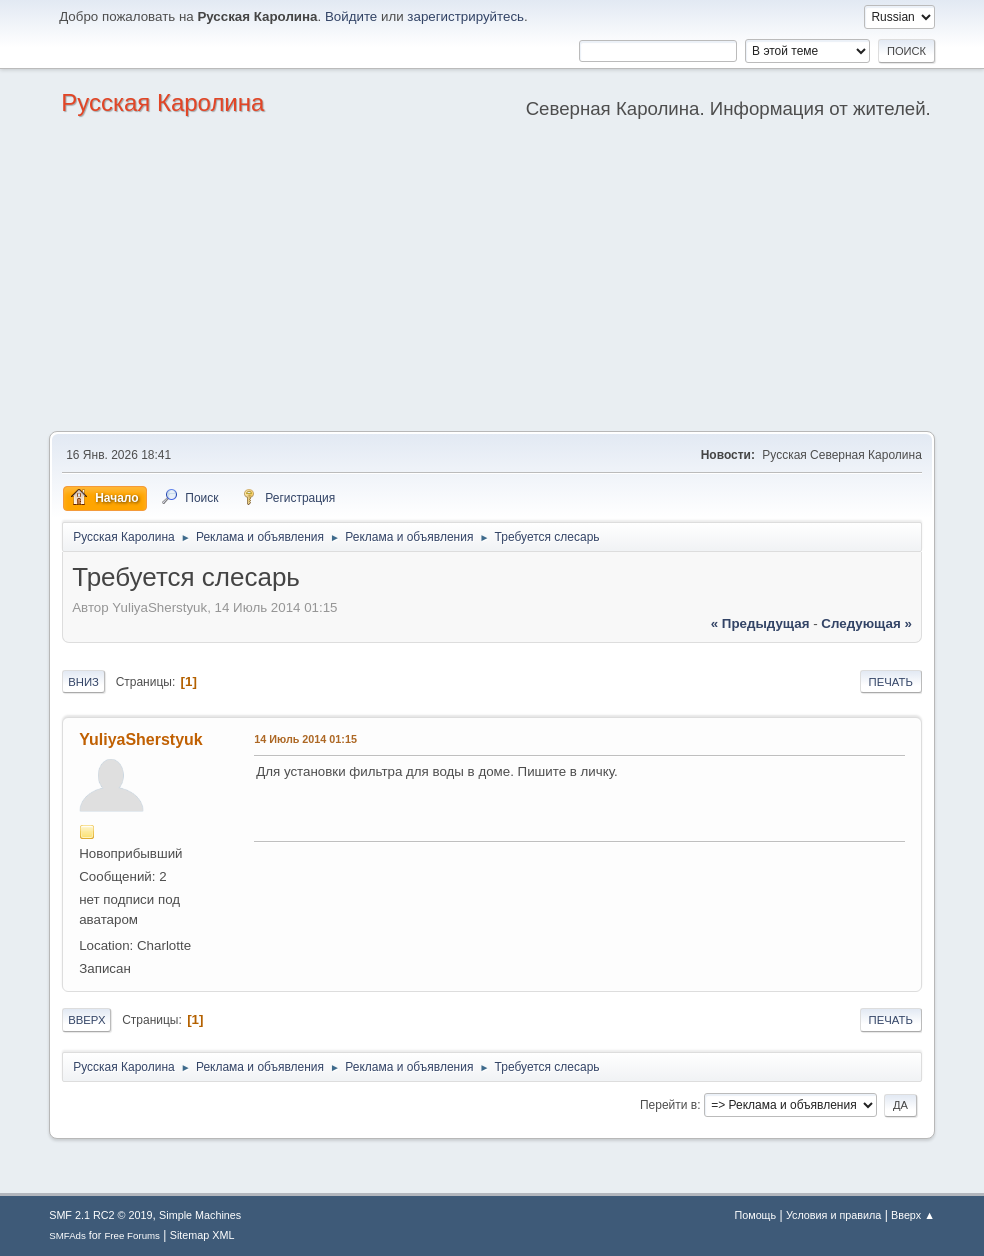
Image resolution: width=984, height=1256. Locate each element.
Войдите (351, 16)
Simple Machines (200, 1215)
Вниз (83, 682)
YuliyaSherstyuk (141, 739)
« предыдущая (760, 623)
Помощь (755, 1215)
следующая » (866, 623)
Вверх (86, 1020)
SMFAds (67, 1235)
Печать (891, 682)
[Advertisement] (492, 281)
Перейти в (668, 1105)
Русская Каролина (162, 102)
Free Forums (132, 1235)
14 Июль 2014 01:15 (305, 739)
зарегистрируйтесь (465, 16)
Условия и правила (833, 1215)
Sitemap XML (202, 1235)
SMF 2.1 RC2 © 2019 (100, 1215)
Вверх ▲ (913, 1215)
